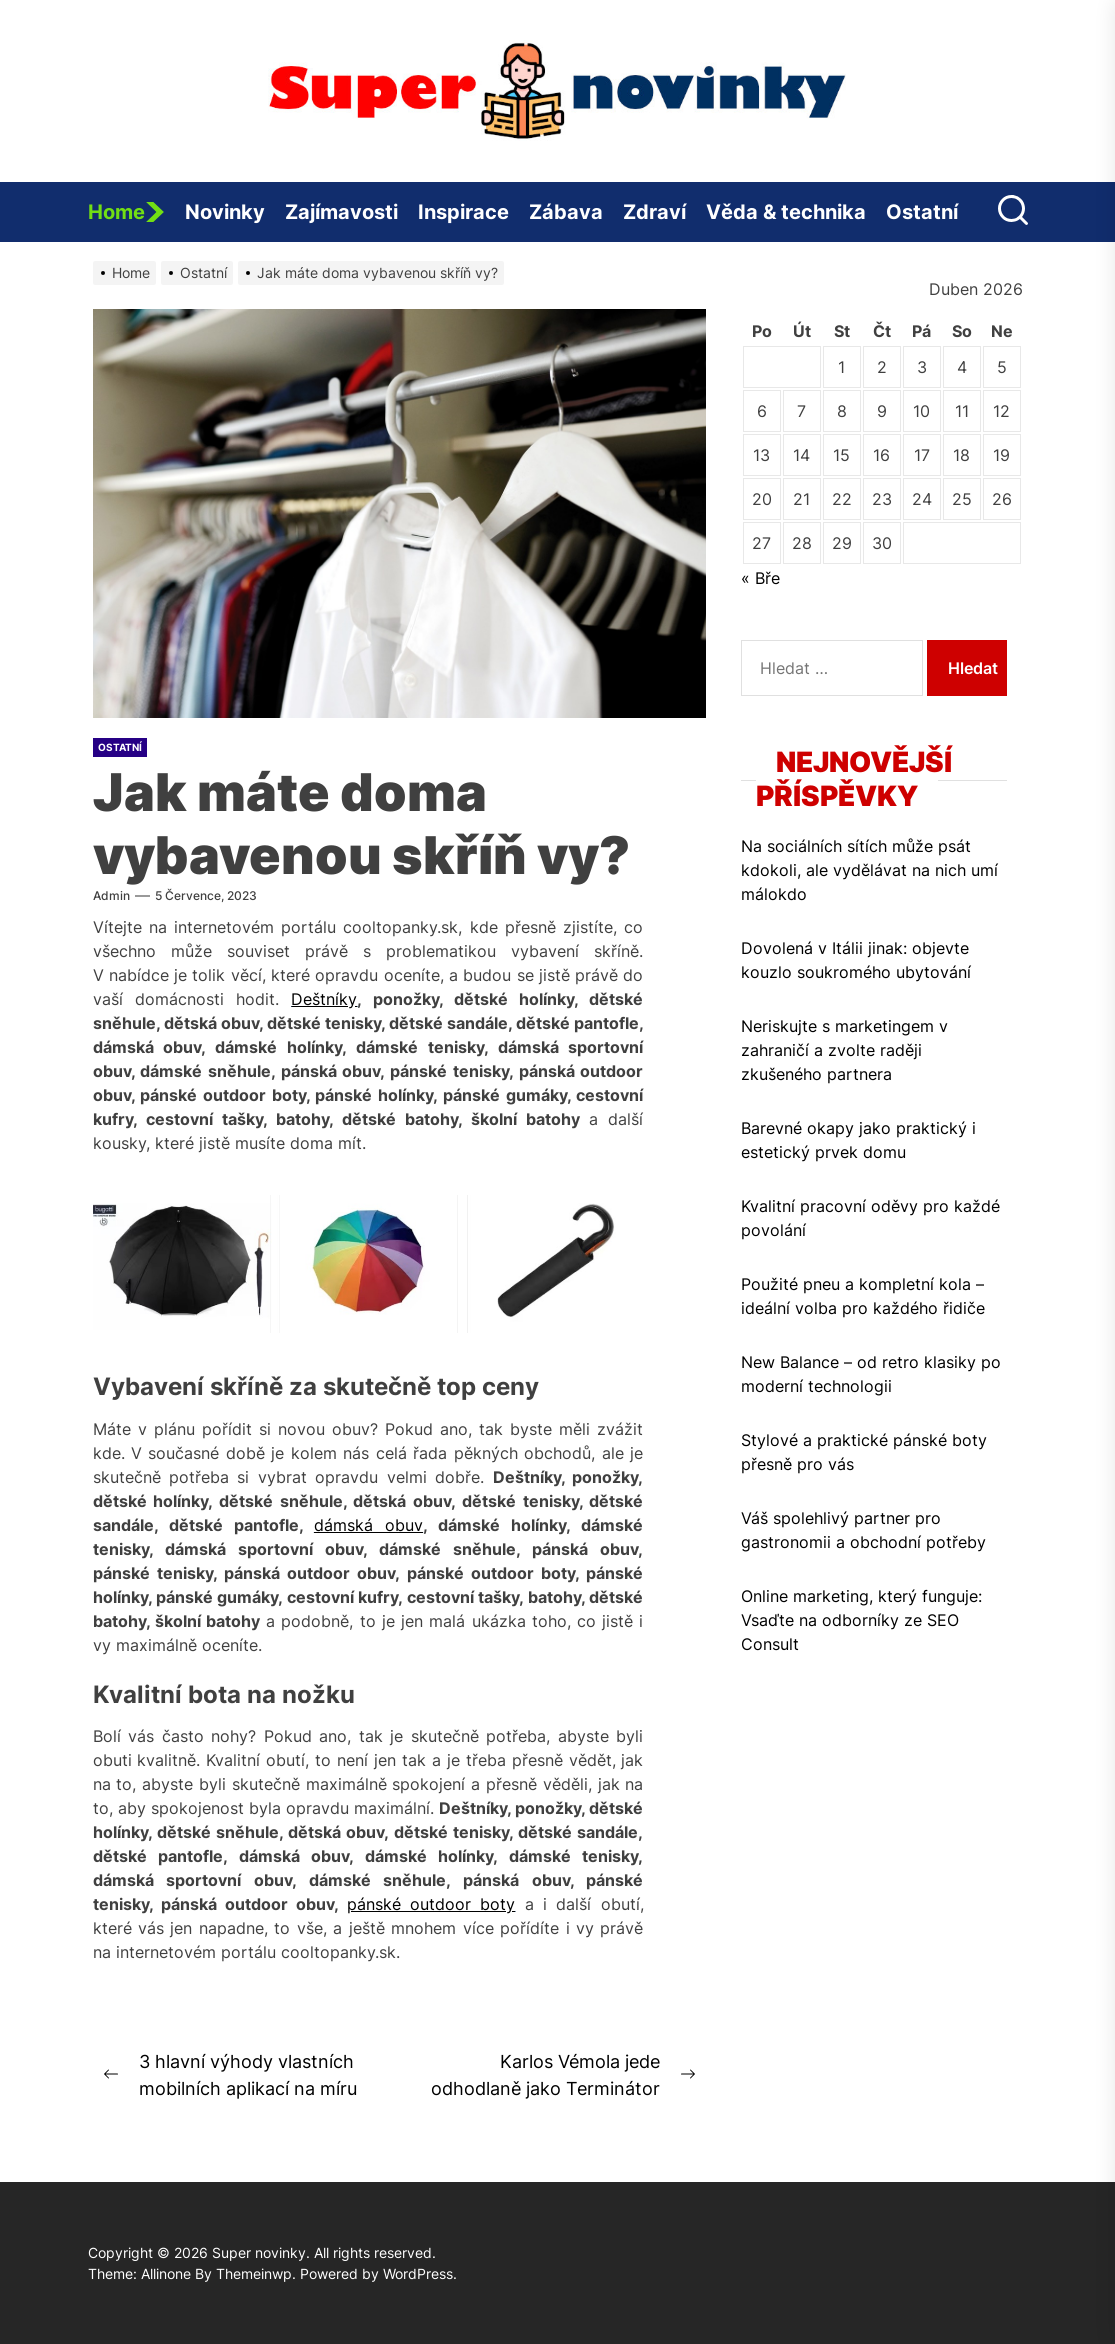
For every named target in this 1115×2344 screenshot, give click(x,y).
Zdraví (654, 212)
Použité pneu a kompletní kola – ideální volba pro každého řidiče (863, 1296)
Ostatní (922, 212)
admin (111, 895)
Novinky (225, 212)
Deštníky (324, 999)
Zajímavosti (341, 212)
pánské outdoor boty (431, 1904)
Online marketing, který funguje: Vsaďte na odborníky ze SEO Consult (861, 1620)
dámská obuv (368, 1525)
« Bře (760, 578)
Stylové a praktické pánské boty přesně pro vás (864, 1452)
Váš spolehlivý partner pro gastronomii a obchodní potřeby (863, 1530)
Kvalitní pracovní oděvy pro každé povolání (870, 1218)
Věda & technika (786, 212)
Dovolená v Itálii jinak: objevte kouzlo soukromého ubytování (856, 960)
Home (126, 212)
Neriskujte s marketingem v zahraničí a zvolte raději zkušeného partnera (844, 1050)
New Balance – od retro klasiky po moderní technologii (871, 1374)
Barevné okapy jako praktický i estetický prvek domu (858, 1140)
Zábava (566, 212)
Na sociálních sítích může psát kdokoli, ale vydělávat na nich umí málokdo (869, 870)
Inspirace (463, 212)
